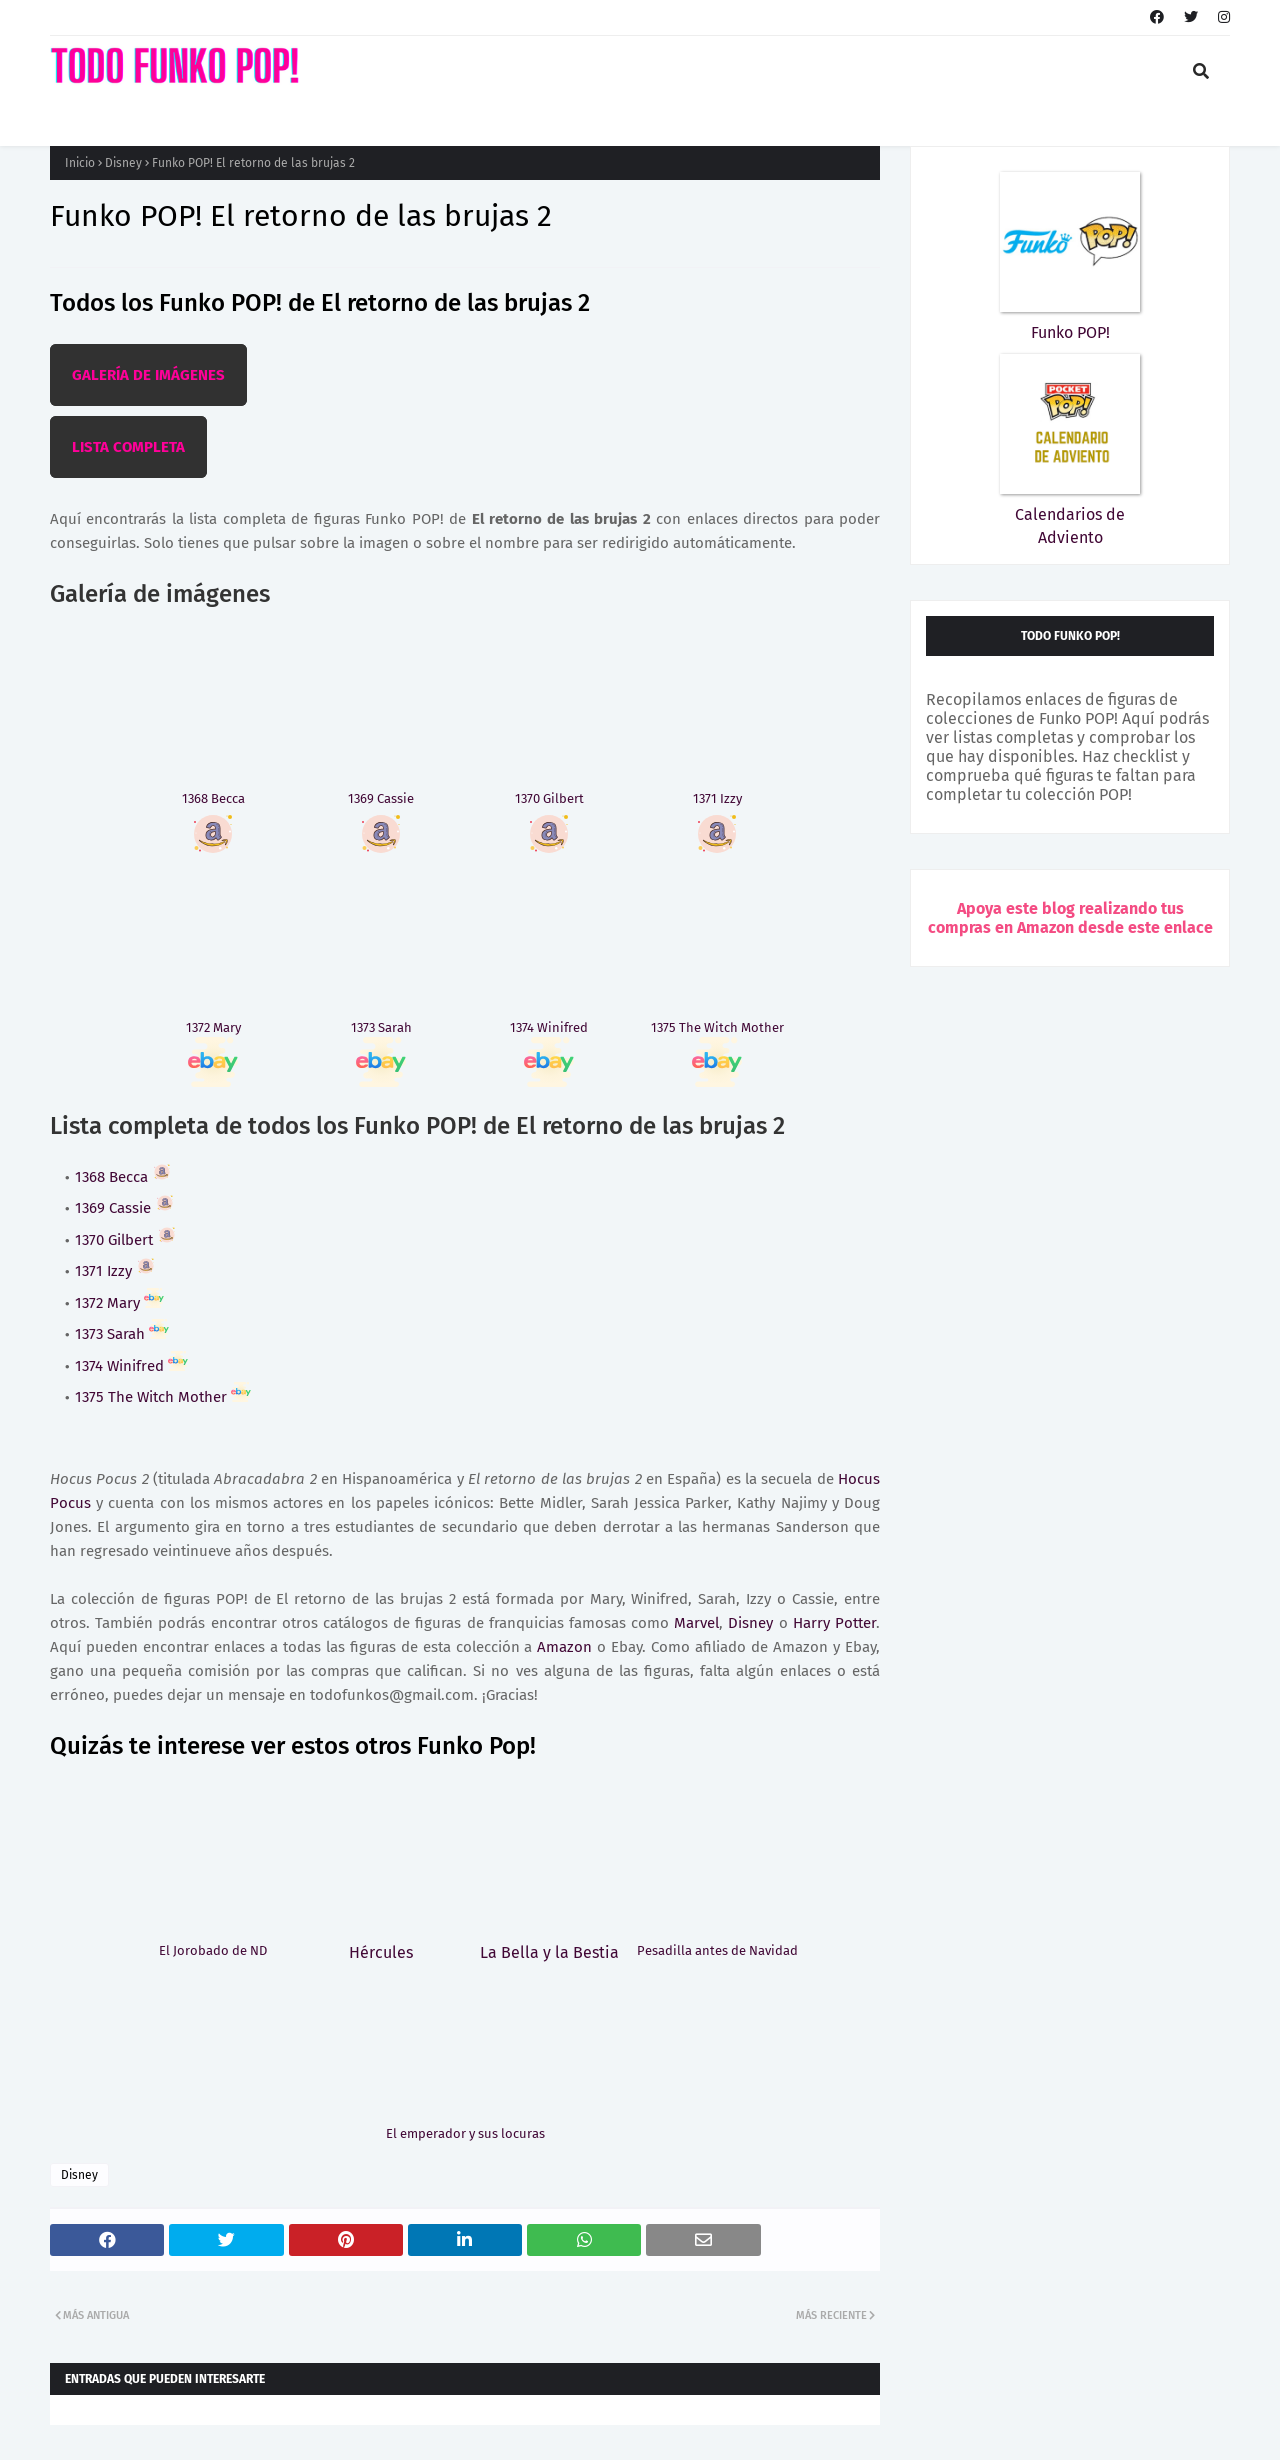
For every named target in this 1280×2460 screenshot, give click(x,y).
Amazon (564, 1647)
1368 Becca (123, 1177)
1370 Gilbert (126, 1240)
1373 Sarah (122, 1334)
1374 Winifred (131, 1366)
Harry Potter (834, 1623)
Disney (123, 163)
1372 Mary (119, 1303)
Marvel (696, 1623)
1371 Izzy (115, 1271)
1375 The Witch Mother (163, 1397)
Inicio (80, 163)
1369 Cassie (125, 1208)
